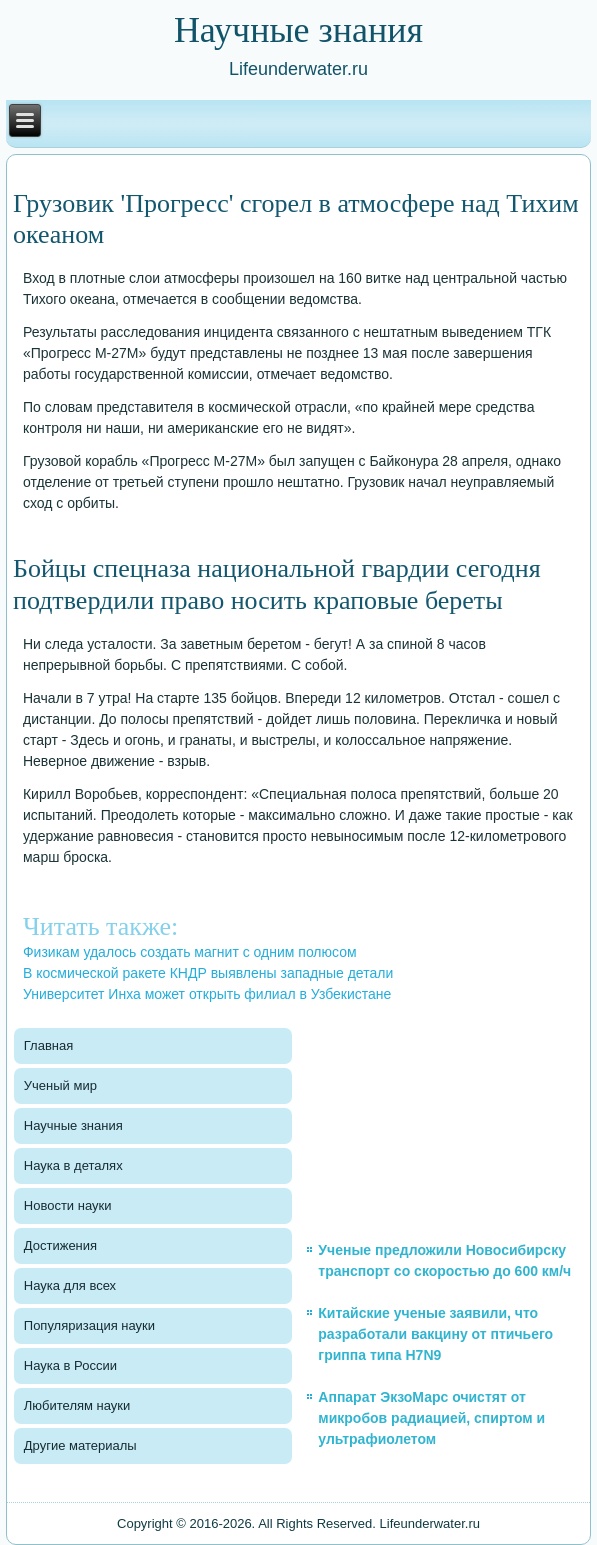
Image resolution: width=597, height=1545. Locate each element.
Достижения (60, 1245)
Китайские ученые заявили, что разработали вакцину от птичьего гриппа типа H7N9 (435, 1334)
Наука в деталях (73, 1165)
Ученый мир (60, 1085)
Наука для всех (70, 1285)
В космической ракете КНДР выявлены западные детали (208, 973)
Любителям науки (77, 1405)
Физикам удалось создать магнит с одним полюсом (190, 952)
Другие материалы (80, 1445)
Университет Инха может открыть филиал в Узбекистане (207, 994)
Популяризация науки (89, 1325)
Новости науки (68, 1205)
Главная (48, 1045)
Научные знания (73, 1125)
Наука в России (70, 1365)
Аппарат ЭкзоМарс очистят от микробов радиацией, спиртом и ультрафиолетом (431, 1418)
